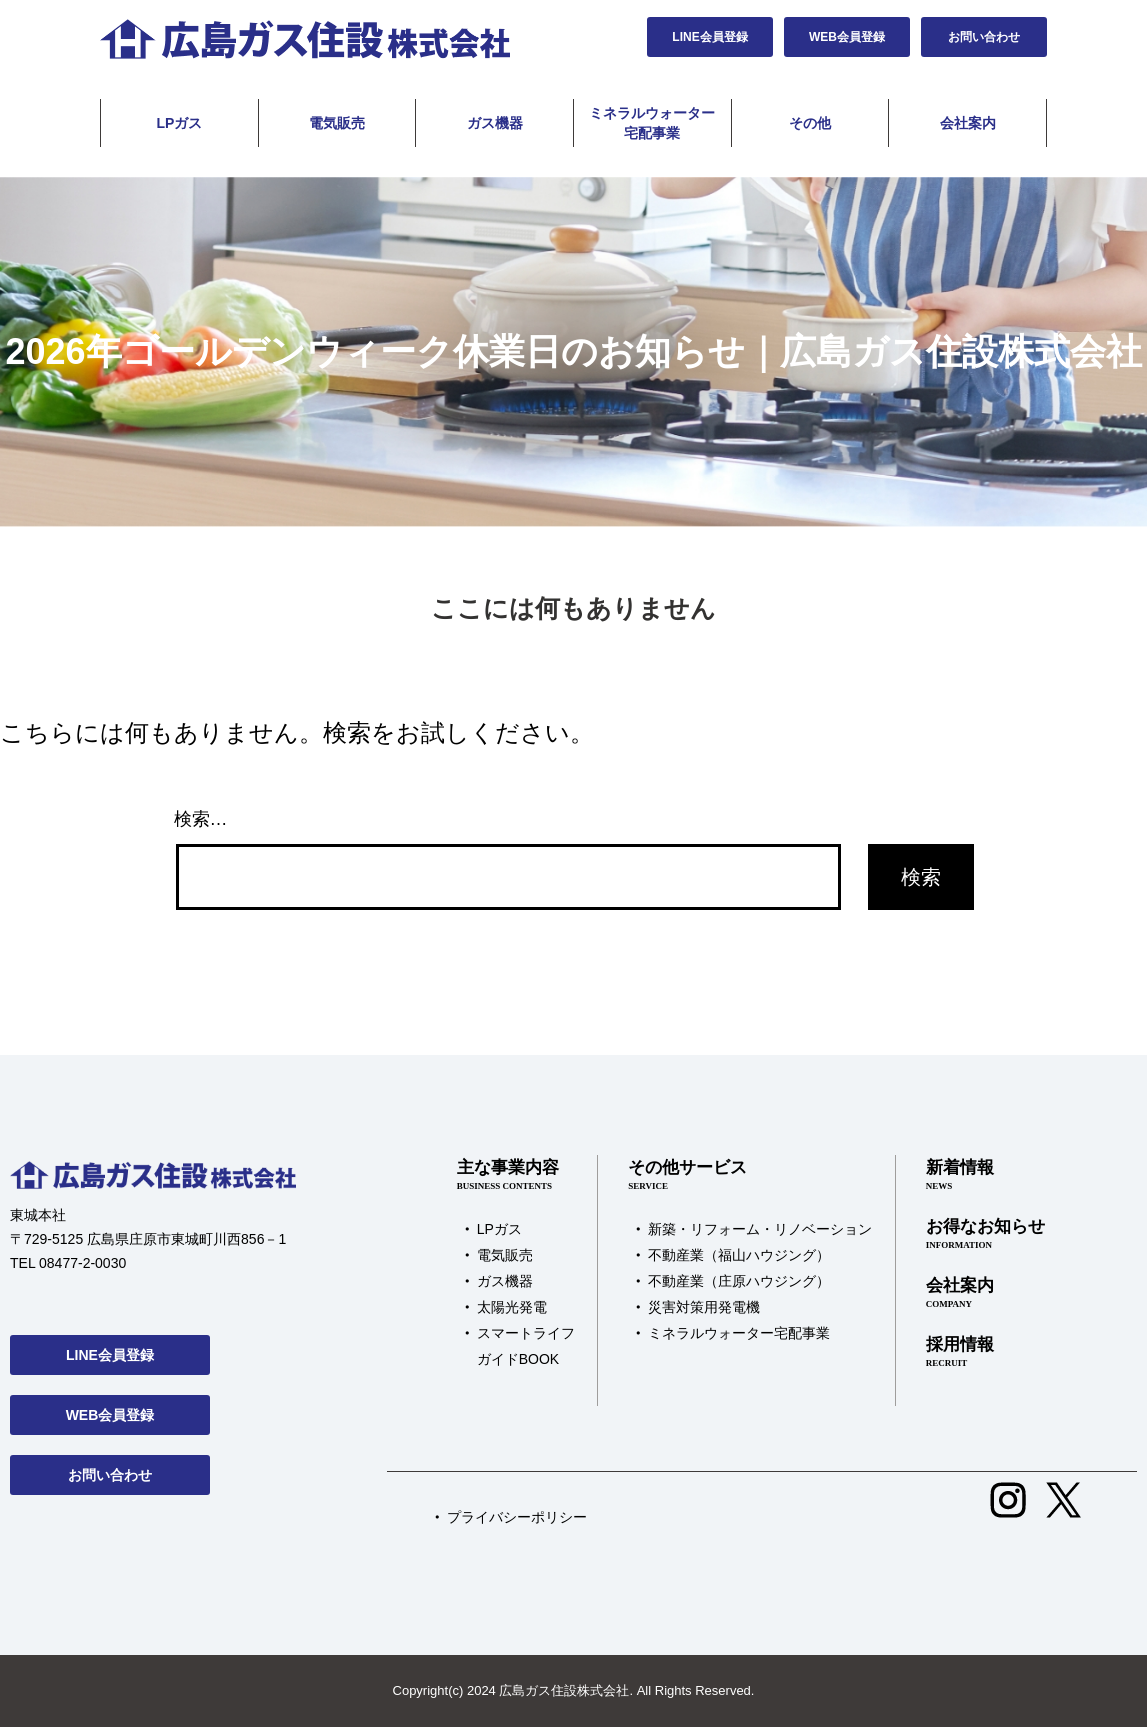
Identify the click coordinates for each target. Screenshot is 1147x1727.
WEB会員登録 (847, 37)
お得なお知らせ (985, 1235)
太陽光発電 (512, 1307)
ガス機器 (495, 123)
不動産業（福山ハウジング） (739, 1255)
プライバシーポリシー (517, 1517)
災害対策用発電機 (704, 1307)
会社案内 (968, 123)
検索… (201, 819)
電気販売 (337, 123)
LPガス (179, 123)
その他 (810, 123)
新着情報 (985, 1176)
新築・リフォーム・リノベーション (760, 1229)
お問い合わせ (984, 37)
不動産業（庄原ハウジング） (739, 1281)
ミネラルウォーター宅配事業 (652, 123)
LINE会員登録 (709, 37)
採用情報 (985, 1353)
